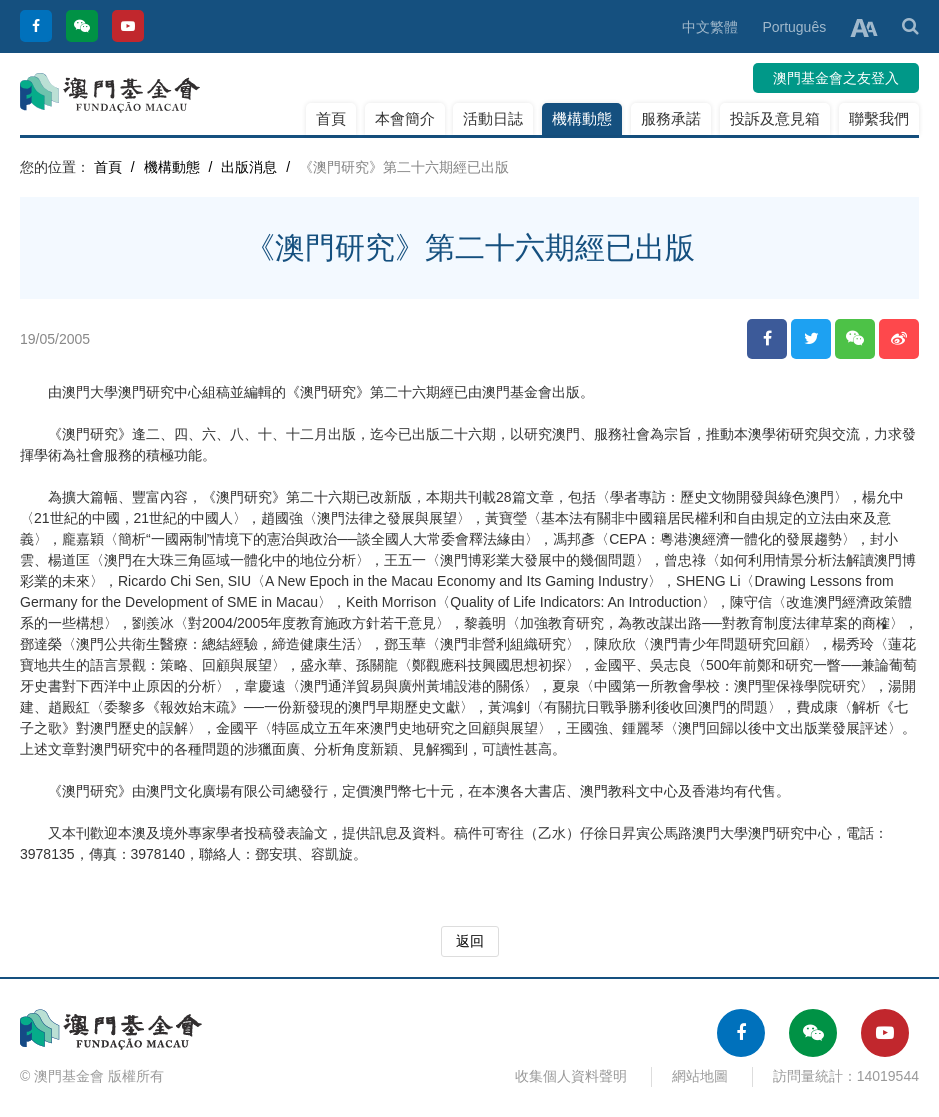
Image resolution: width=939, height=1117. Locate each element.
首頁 (331, 118)
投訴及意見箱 (775, 118)
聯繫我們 (879, 118)
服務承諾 (671, 118)
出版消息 (249, 167)
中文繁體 (710, 27)
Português (794, 27)
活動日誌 (493, 118)
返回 (470, 941)
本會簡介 (405, 118)
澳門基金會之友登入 (836, 78)
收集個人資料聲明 (571, 1076)
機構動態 (582, 118)
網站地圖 (700, 1076)
